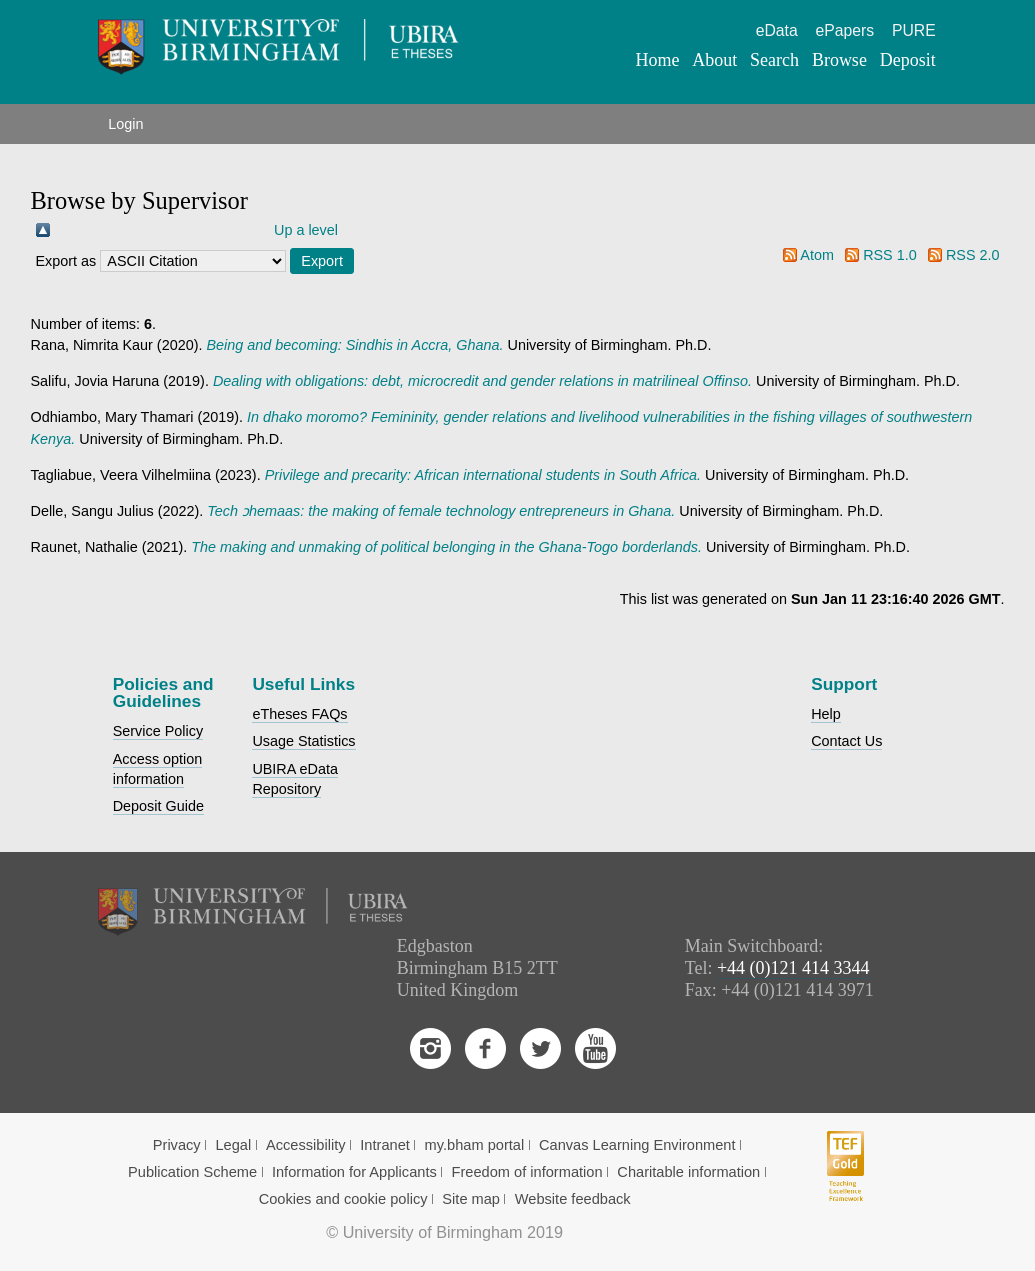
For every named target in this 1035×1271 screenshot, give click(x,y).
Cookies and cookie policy (343, 1199)
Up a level (306, 230)
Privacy (177, 1145)
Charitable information (688, 1172)
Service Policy (158, 731)
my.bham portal (475, 1145)
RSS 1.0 (890, 255)
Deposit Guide (158, 806)
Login (125, 124)
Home (658, 60)
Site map (471, 1199)
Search (774, 60)
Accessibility (306, 1145)
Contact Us (846, 741)
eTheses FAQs (299, 714)
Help (826, 714)
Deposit (908, 60)
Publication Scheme (192, 1172)
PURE (914, 30)
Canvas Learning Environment (637, 1145)
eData (777, 30)
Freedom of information (527, 1172)
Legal (233, 1145)
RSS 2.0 (973, 255)
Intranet (385, 1145)
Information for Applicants (354, 1172)
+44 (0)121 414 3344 (793, 968)
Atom (817, 255)
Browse (839, 60)
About (714, 60)
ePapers (844, 30)
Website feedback (573, 1199)
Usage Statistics (303, 741)
